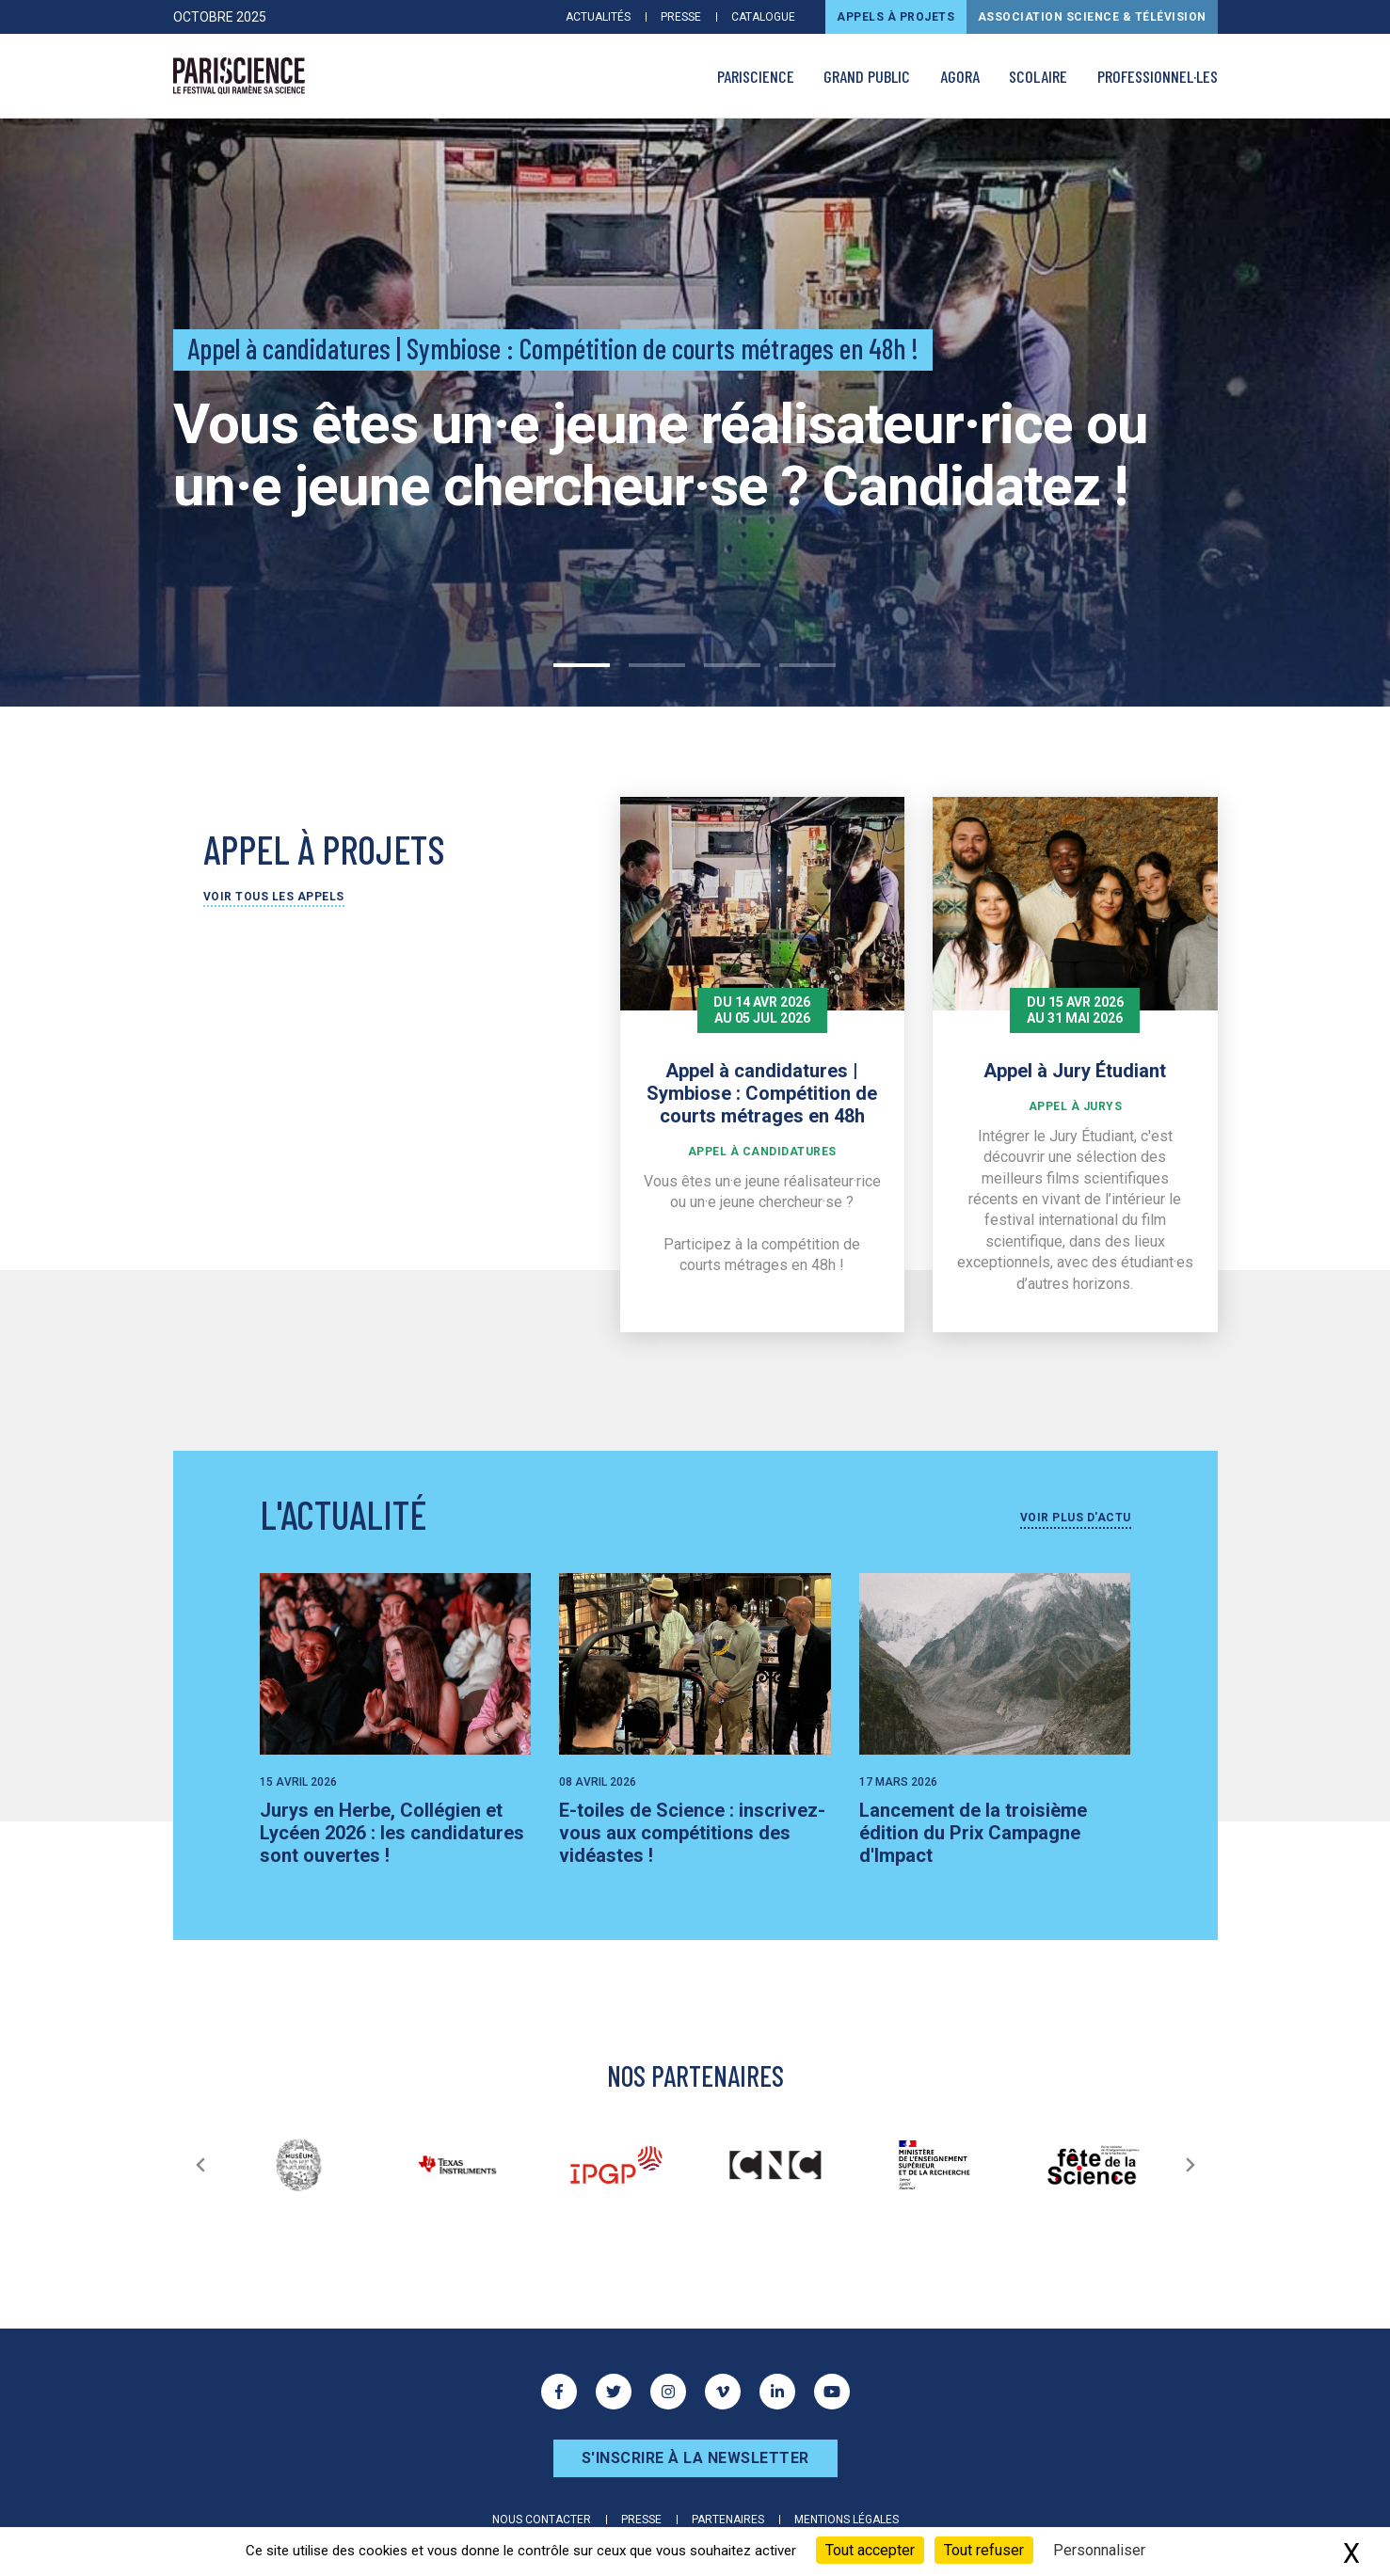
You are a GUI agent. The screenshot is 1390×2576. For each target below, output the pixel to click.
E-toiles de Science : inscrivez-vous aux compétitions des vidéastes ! (692, 1833)
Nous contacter (541, 2519)
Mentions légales (846, 2519)
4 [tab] (807, 665)
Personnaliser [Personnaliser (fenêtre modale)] (1099, 2550)
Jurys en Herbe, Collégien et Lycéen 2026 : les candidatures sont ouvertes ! (392, 1833)
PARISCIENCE (755, 76)
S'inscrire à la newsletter (695, 2458)
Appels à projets (895, 17)
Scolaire (1038, 76)
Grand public (866, 76)
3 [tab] (732, 665)
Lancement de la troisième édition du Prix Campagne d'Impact (973, 1833)
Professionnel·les (1157, 76)
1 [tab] (581, 665)
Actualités (598, 17)
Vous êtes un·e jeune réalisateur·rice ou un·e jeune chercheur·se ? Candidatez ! (660, 454)
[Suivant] (1190, 2165)
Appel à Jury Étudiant (1074, 1070)
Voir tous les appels (273, 896)
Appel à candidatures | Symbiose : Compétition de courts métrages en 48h (762, 1093)
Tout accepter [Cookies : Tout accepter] (870, 2550)
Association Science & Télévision (1092, 17)
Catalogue (763, 17)
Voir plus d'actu (1075, 1517)
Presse (681, 17)
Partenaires (728, 2519)
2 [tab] (657, 665)
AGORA (960, 76)
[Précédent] (200, 2165)
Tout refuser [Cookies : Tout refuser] (984, 2550)
